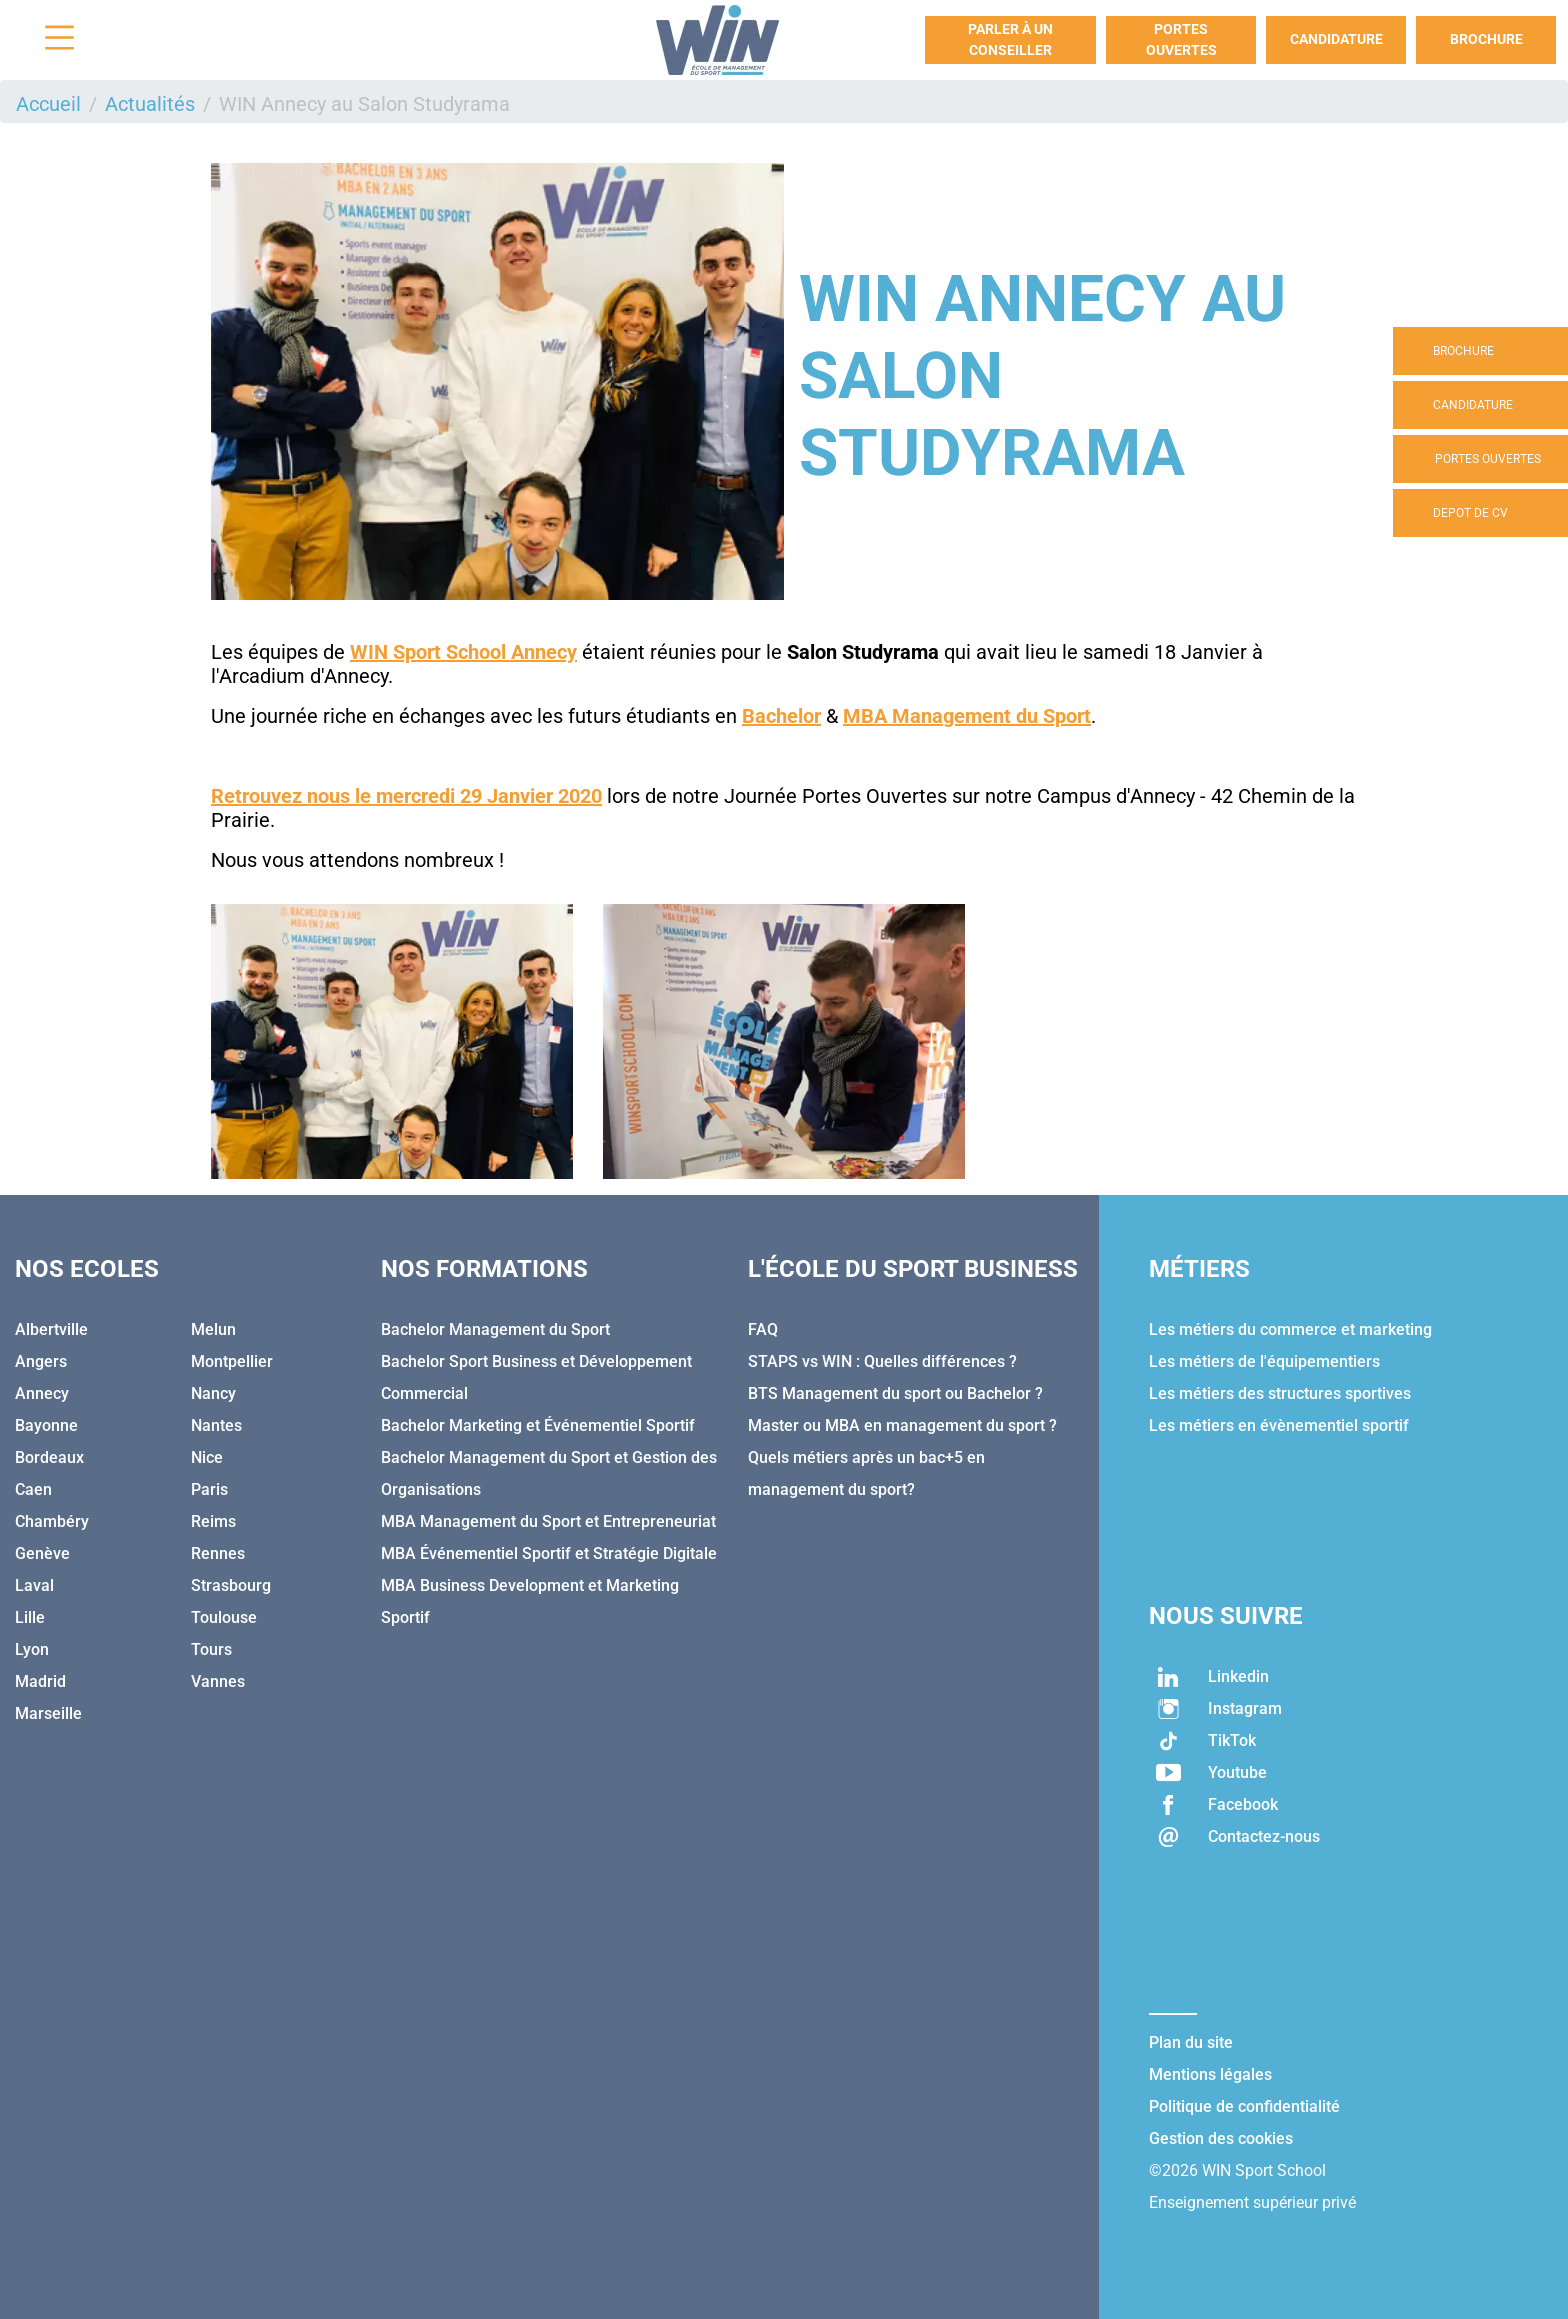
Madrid (40, 1681)
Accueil (48, 104)
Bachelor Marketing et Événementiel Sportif (538, 1425)
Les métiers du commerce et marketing (1290, 1329)
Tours (211, 1649)
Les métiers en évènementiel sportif (1279, 1425)
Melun (213, 1329)
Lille (30, 1617)
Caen (33, 1489)
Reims (213, 1521)
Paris (209, 1489)
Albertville (51, 1329)
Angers (41, 1361)
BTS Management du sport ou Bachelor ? (895, 1393)
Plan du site (1191, 2042)
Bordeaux (49, 1457)
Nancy (213, 1393)
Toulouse (224, 1617)
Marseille (48, 1713)
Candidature (1336, 39)
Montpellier (232, 1361)
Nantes (216, 1425)
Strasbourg (231, 1585)
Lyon (32, 1649)
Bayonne (46, 1425)
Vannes (218, 1681)
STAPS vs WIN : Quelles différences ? (882, 1361)
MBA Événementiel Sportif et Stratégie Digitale (549, 1553)
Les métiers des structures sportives (1280, 1393)
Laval (34, 1585)
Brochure (1486, 39)
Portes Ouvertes (1181, 39)
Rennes (218, 1553)
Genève (42, 1553)
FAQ (763, 1329)
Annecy (42, 1393)
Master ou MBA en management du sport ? (902, 1425)
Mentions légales (1210, 2074)
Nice (207, 1457)
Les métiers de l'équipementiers (1264, 1361)
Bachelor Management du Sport (495, 1329)
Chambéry (52, 1521)
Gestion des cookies (1221, 2138)
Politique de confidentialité (1244, 2106)
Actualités (150, 104)
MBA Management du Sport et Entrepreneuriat (548, 1521)
